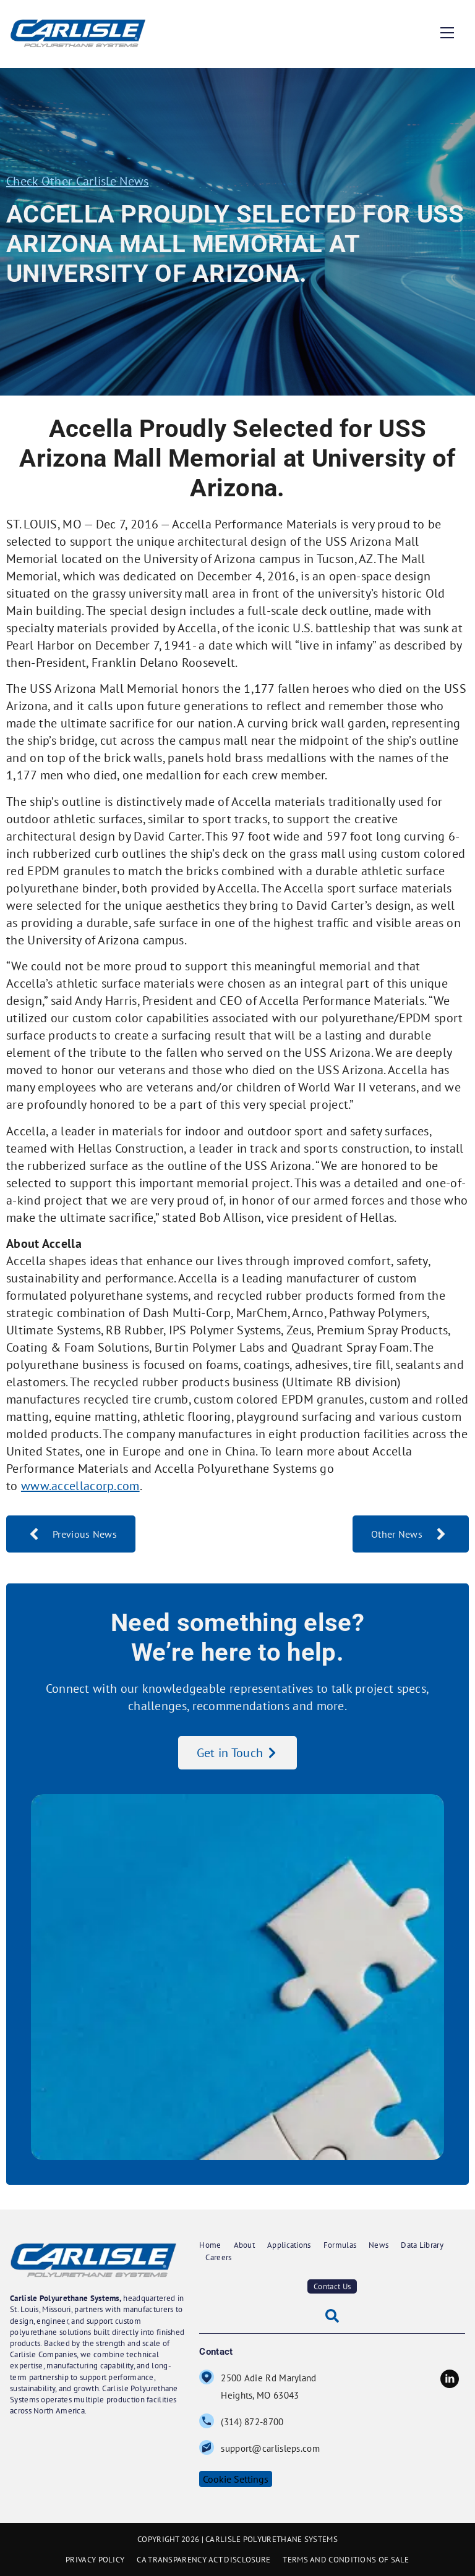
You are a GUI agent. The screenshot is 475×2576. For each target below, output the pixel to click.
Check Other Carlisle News (77, 181)
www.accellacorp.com (80, 1486)
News (378, 2245)
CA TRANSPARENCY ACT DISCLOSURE (203, 2559)
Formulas (339, 2245)
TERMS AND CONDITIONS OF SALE (346, 2559)
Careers (218, 2257)
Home (210, 2245)
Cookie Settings (235, 2479)
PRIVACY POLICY (95, 2559)
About (244, 2245)
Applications (289, 2245)
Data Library (422, 2245)
